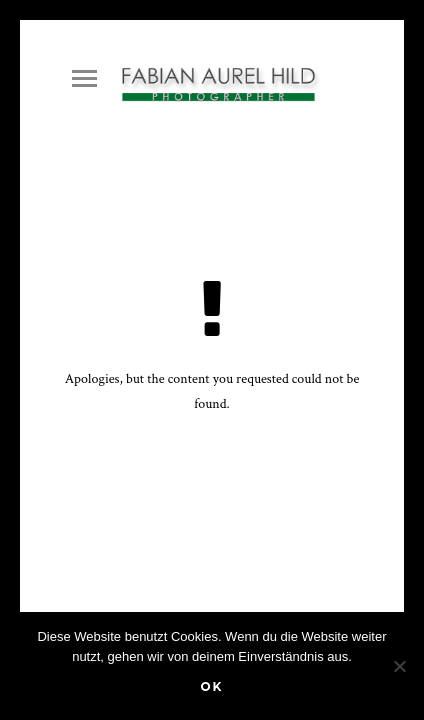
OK (211, 686)
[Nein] (399, 666)
